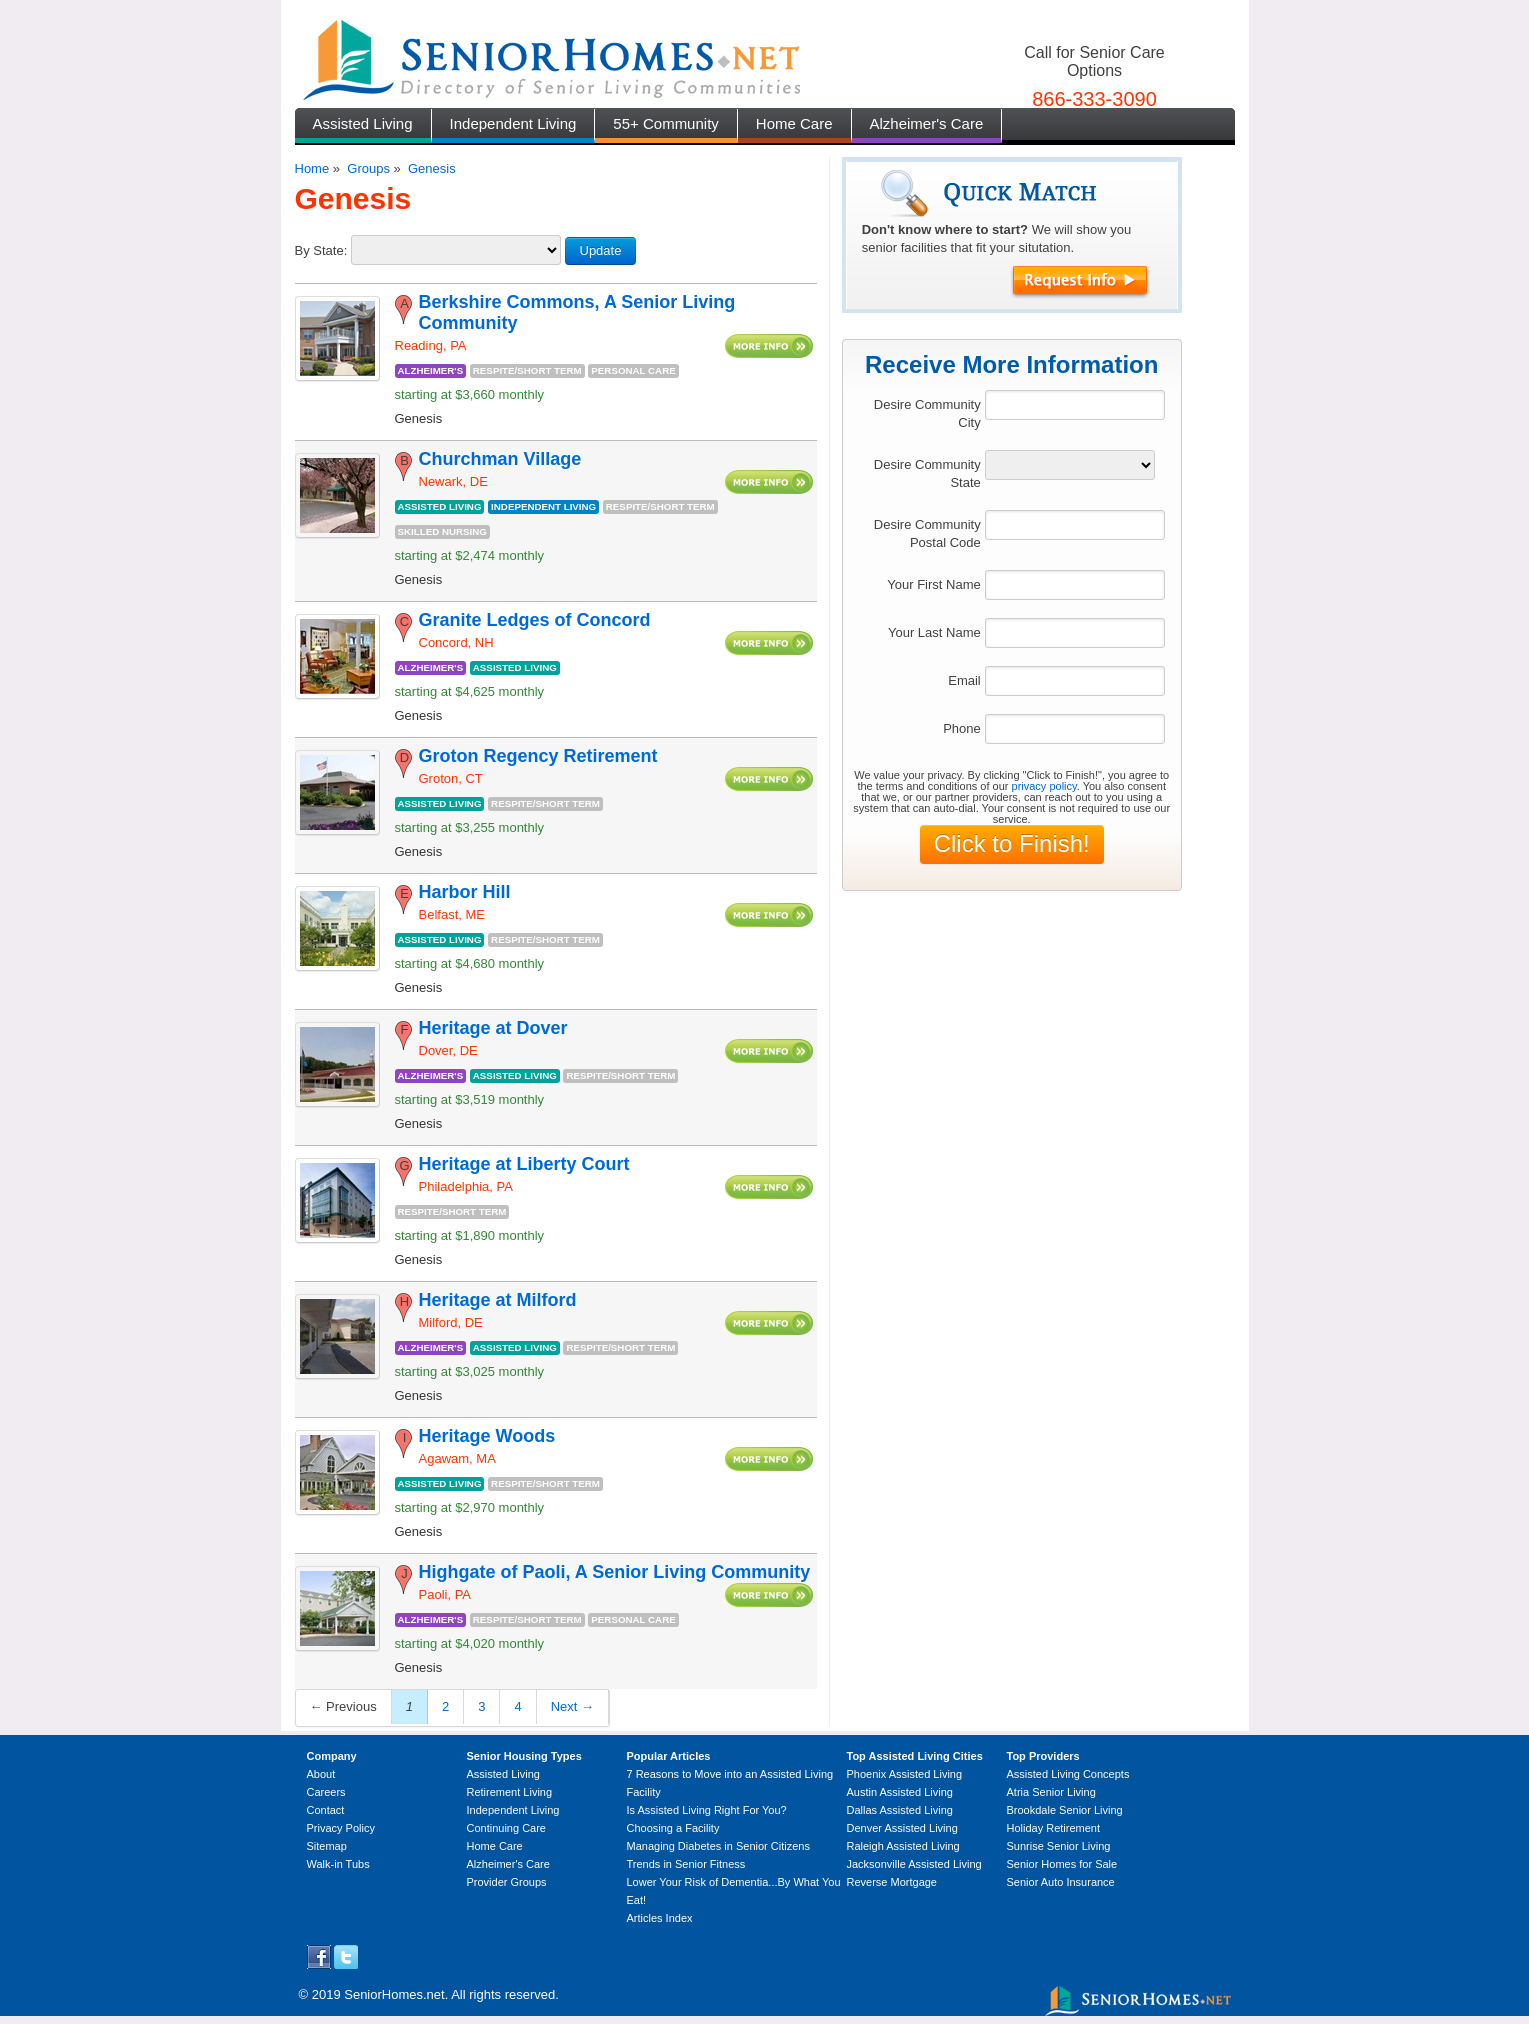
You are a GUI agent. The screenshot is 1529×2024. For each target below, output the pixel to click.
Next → (572, 1706)
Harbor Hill (465, 892)
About (321, 1774)
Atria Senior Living (1051, 1792)
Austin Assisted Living (900, 1792)
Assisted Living (363, 123)
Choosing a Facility (673, 1828)
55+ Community (665, 123)
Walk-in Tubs (338, 1864)
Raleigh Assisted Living (903, 1846)
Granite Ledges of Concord (535, 620)
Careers (326, 1792)
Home (312, 168)
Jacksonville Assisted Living (914, 1864)
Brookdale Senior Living (1065, 1810)
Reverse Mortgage (892, 1882)
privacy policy (1044, 786)
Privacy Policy (341, 1828)
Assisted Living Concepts (1068, 1774)
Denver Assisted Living (902, 1828)
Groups (368, 168)
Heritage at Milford (498, 1300)
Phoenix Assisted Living (905, 1774)
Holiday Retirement (1054, 1828)
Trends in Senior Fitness (686, 1864)
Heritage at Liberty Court (524, 1164)
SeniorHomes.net (394, 1994)
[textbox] (1075, 405)
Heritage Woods (487, 1436)
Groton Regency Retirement (538, 756)
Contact (326, 1810)
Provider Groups (507, 1882)
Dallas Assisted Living (900, 1810)
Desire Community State (927, 473)
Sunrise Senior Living (1059, 1846)
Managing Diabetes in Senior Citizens (718, 1846)
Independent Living (513, 123)
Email (964, 680)
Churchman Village (500, 459)
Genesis (432, 168)
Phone (962, 728)
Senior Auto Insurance (1061, 1882)
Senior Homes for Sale (1062, 1864)
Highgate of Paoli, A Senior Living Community (615, 1572)
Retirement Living (510, 1792)
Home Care (794, 123)
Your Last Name (934, 632)
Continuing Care (507, 1828)
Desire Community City (927, 413)
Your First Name (933, 584)
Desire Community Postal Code (927, 533)
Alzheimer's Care (927, 123)
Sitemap (327, 1846)
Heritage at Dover (493, 1028)
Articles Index (660, 1918)
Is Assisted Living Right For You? (707, 1810)
